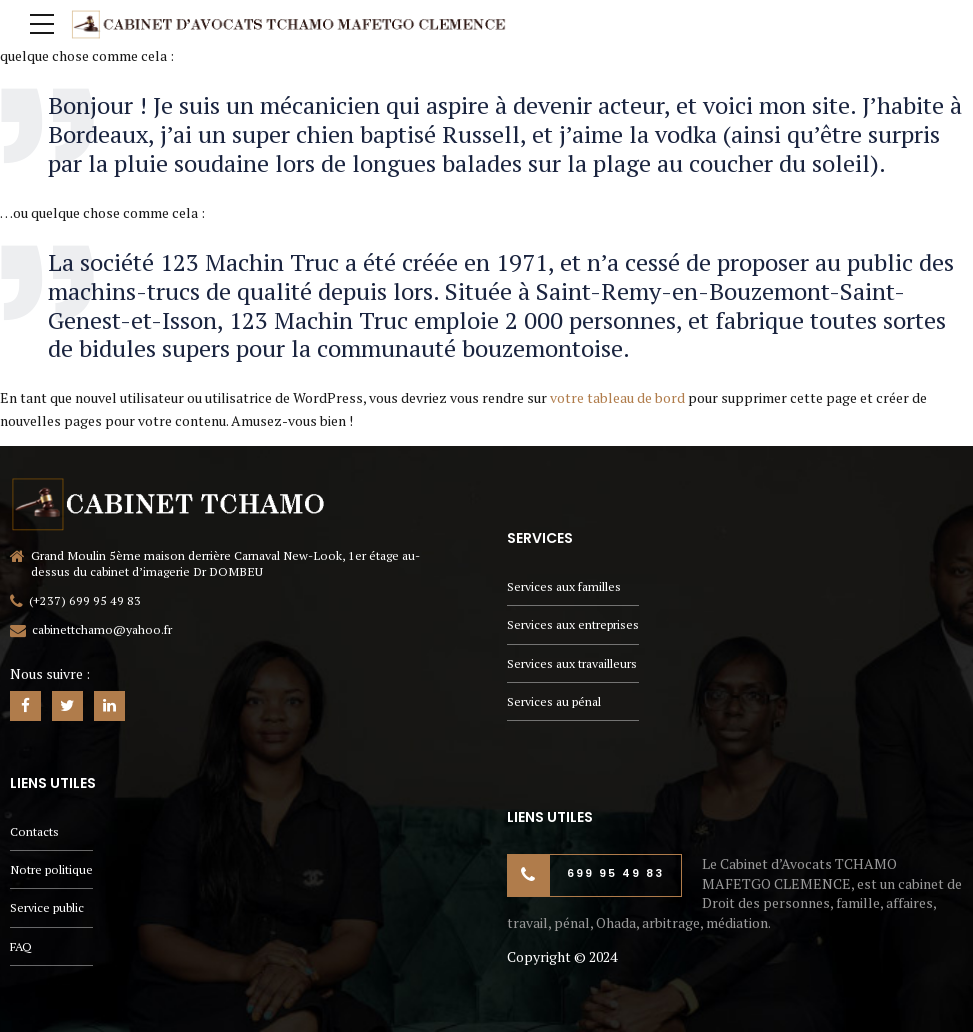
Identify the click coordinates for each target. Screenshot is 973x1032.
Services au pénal (554, 701)
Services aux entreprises (573, 624)
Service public (47, 907)
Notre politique (51, 869)
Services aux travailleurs (572, 663)
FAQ (21, 946)
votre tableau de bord (617, 397)
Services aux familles (564, 586)
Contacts (34, 831)
